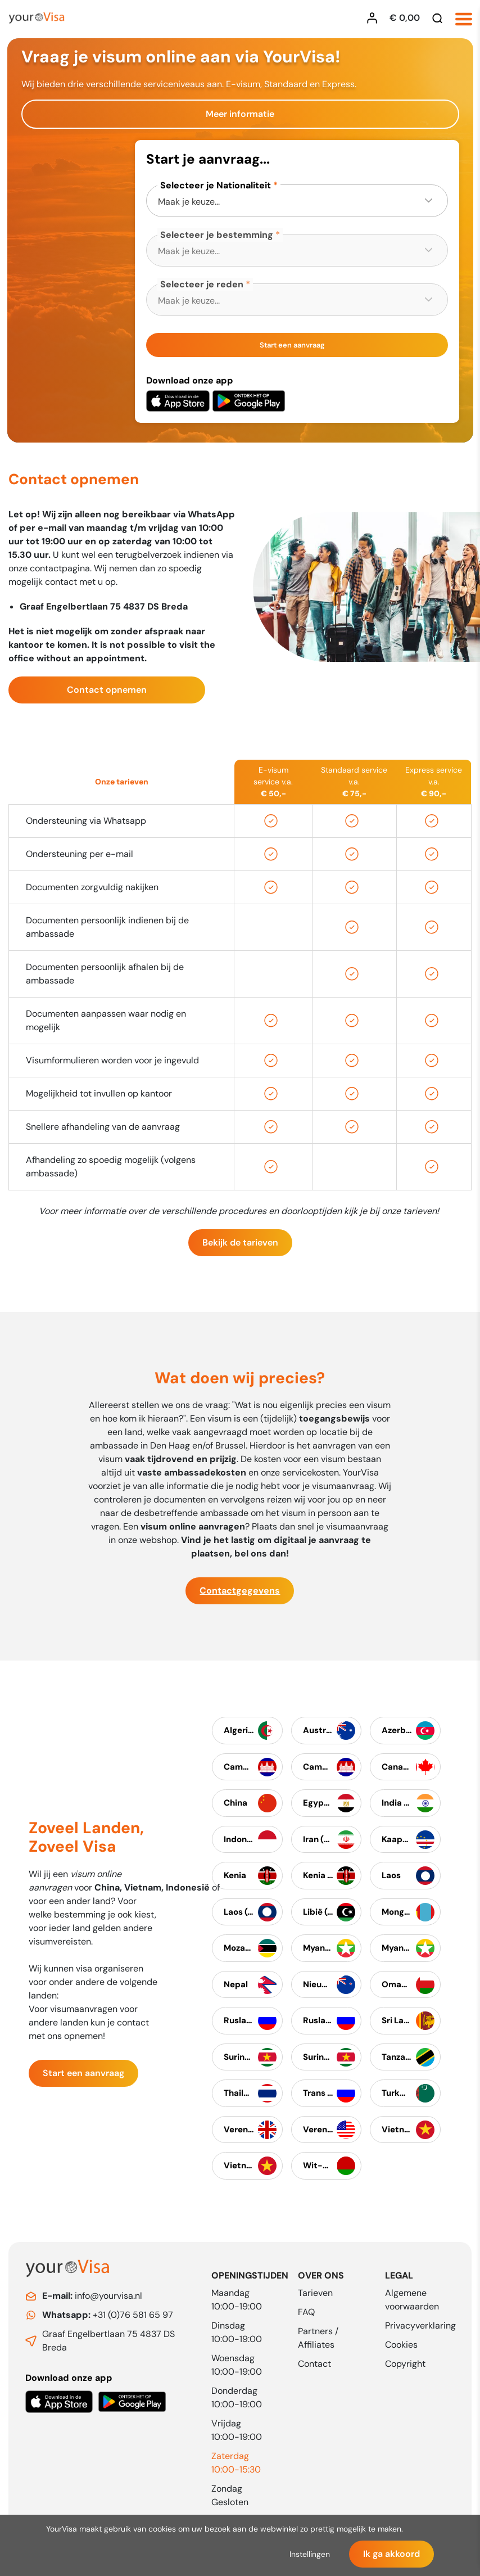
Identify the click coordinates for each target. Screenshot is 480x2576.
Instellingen (309, 2554)
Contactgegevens (240, 1595)
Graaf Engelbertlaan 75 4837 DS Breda (108, 2340)
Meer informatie (240, 114)
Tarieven (315, 2293)
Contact (314, 2364)
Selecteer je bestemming (216, 235)
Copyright (405, 2364)
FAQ (306, 2312)
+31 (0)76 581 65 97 (107, 2315)
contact (133, 2027)
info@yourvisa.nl (92, 2296)
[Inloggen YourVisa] (375, 18)
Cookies (401, 2345)
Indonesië (188, 1892)
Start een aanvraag (292, 345)
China (107, 1892)
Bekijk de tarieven (240, 1247)
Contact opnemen (107, 695)
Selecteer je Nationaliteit (215, 185)
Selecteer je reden (201, 284)
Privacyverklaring (420, 2325)
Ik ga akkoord (391, 2554)
